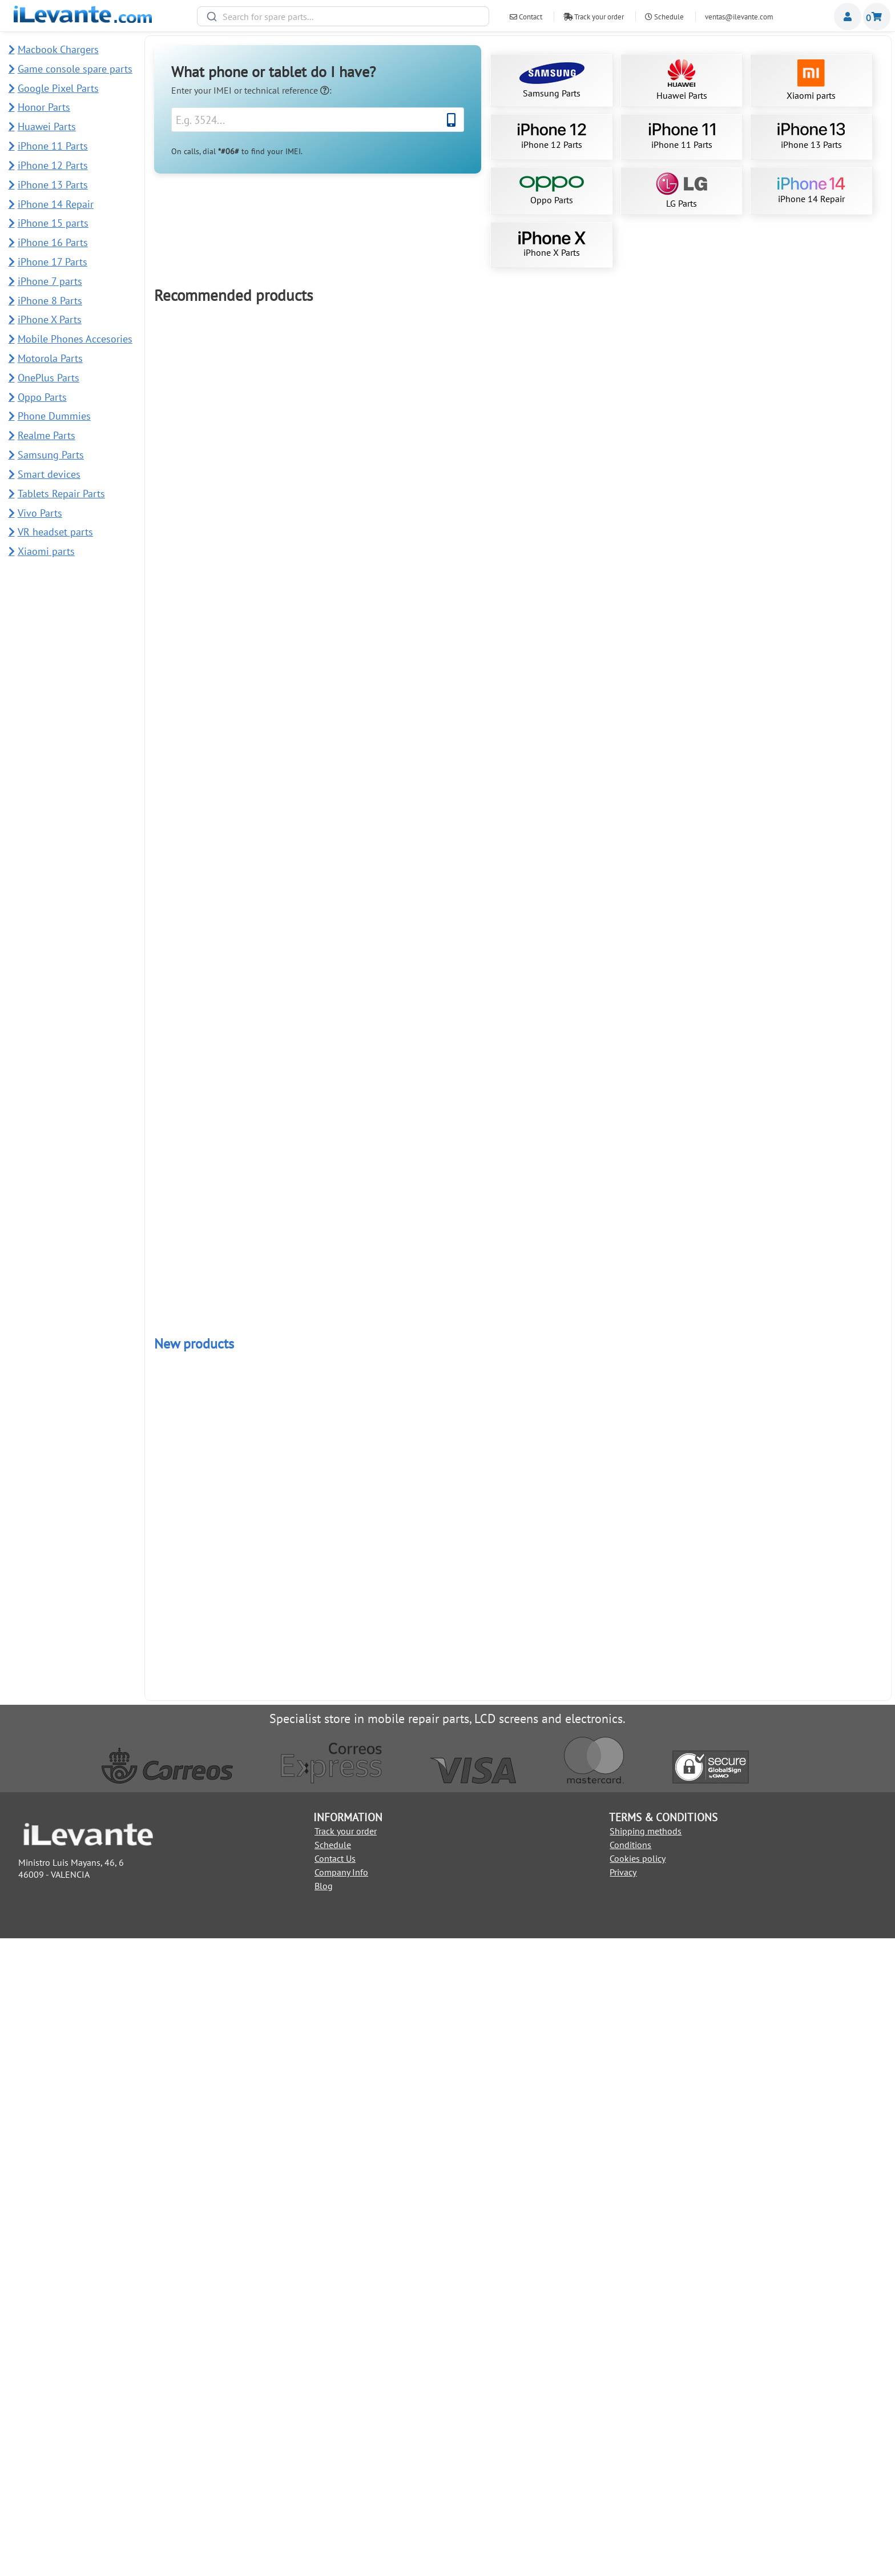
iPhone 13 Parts (811, 136)
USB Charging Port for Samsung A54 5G (664, 2163)
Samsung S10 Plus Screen (518, 835)
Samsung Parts (551, 80)
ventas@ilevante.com (739, 17)
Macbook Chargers (58, 49)
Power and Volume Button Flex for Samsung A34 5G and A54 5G (518, 2167)
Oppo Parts (551, 191)
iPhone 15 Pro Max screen (664, 633)
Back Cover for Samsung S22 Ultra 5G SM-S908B (225, 1540)
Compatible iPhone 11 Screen (810, 633)
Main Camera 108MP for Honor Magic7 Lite (371, 2260)
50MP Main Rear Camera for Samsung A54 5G (371, 2163)
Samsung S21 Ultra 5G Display (518, 431)
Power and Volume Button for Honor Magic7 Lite (517, 2263)
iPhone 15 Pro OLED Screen (664, 835)
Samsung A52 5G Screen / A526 (517, 1642)
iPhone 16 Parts (53, 242)
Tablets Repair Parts (61, 493)
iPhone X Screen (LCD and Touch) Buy (810, 1238)
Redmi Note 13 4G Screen (371, 1844)
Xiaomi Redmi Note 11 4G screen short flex (811, 1036)
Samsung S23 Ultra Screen (371, 431)
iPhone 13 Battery (225, 1036)
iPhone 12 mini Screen (371, 1335)
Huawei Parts (681, 80)
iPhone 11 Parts (681, 136)
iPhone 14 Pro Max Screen (518, 1440)
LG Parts (681, 191)
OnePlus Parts (48, 377)
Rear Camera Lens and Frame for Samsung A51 (225, 2360)
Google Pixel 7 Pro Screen (224, 1440)
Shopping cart (876, 16)
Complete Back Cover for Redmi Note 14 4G (225, 2260)
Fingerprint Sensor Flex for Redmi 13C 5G (664, 2260)
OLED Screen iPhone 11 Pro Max (810, 1642)
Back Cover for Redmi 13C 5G (811, 2260)
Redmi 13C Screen (371, 1238)
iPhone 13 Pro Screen (371, 1036)
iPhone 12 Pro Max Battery (225, 2046)
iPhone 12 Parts (552, 136)
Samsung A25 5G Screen (664, 1642)
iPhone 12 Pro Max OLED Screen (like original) (664, 1847)
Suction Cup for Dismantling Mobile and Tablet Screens (810, 1847)
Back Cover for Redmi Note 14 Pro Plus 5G (810, 2163)
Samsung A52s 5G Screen (371, 1537)
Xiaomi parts (811, 80)
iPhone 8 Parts (50, 300)
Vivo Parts (40, 513)
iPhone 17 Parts (52, 261)
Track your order (593, 17)
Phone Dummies (54, 415)
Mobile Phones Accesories (75, 338)
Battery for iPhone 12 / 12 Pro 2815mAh (225, 633)
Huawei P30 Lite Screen (518, 1941)
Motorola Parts (50, 358)
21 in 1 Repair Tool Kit (517, 1238)
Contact (526, 17)
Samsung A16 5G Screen (664, 1440)
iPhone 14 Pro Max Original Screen (664, 1238)
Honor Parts (44, 107)
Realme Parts (46, 435)
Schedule (664, 17)
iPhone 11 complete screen (225, 431)
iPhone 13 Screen (664, 1036)
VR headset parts (55, 531)
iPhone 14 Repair (811, 190)
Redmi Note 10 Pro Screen (225, 1844)
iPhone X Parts (552, 245)
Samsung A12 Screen (371, 2046)
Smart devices (49, 474)
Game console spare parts (75, 68)
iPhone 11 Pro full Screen (518, 1036)
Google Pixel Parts (58, 88)
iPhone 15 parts (53, 223)
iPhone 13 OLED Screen (810, 431)
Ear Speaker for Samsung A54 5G (225, 2163)
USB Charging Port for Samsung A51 (371, 2356)
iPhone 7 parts (50, 281)
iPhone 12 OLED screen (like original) (371, 835)
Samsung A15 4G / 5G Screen (810, 835)
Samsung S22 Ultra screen (664, 431)
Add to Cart (224, 484)
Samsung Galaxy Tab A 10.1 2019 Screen (811, 1440)
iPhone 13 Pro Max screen (225, 1238)
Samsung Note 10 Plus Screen (225, 835)
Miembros (847, 16)
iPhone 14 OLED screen (518, 1844)
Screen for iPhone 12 (517, 633)
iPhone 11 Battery (371, 633)
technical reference (286, 90)
